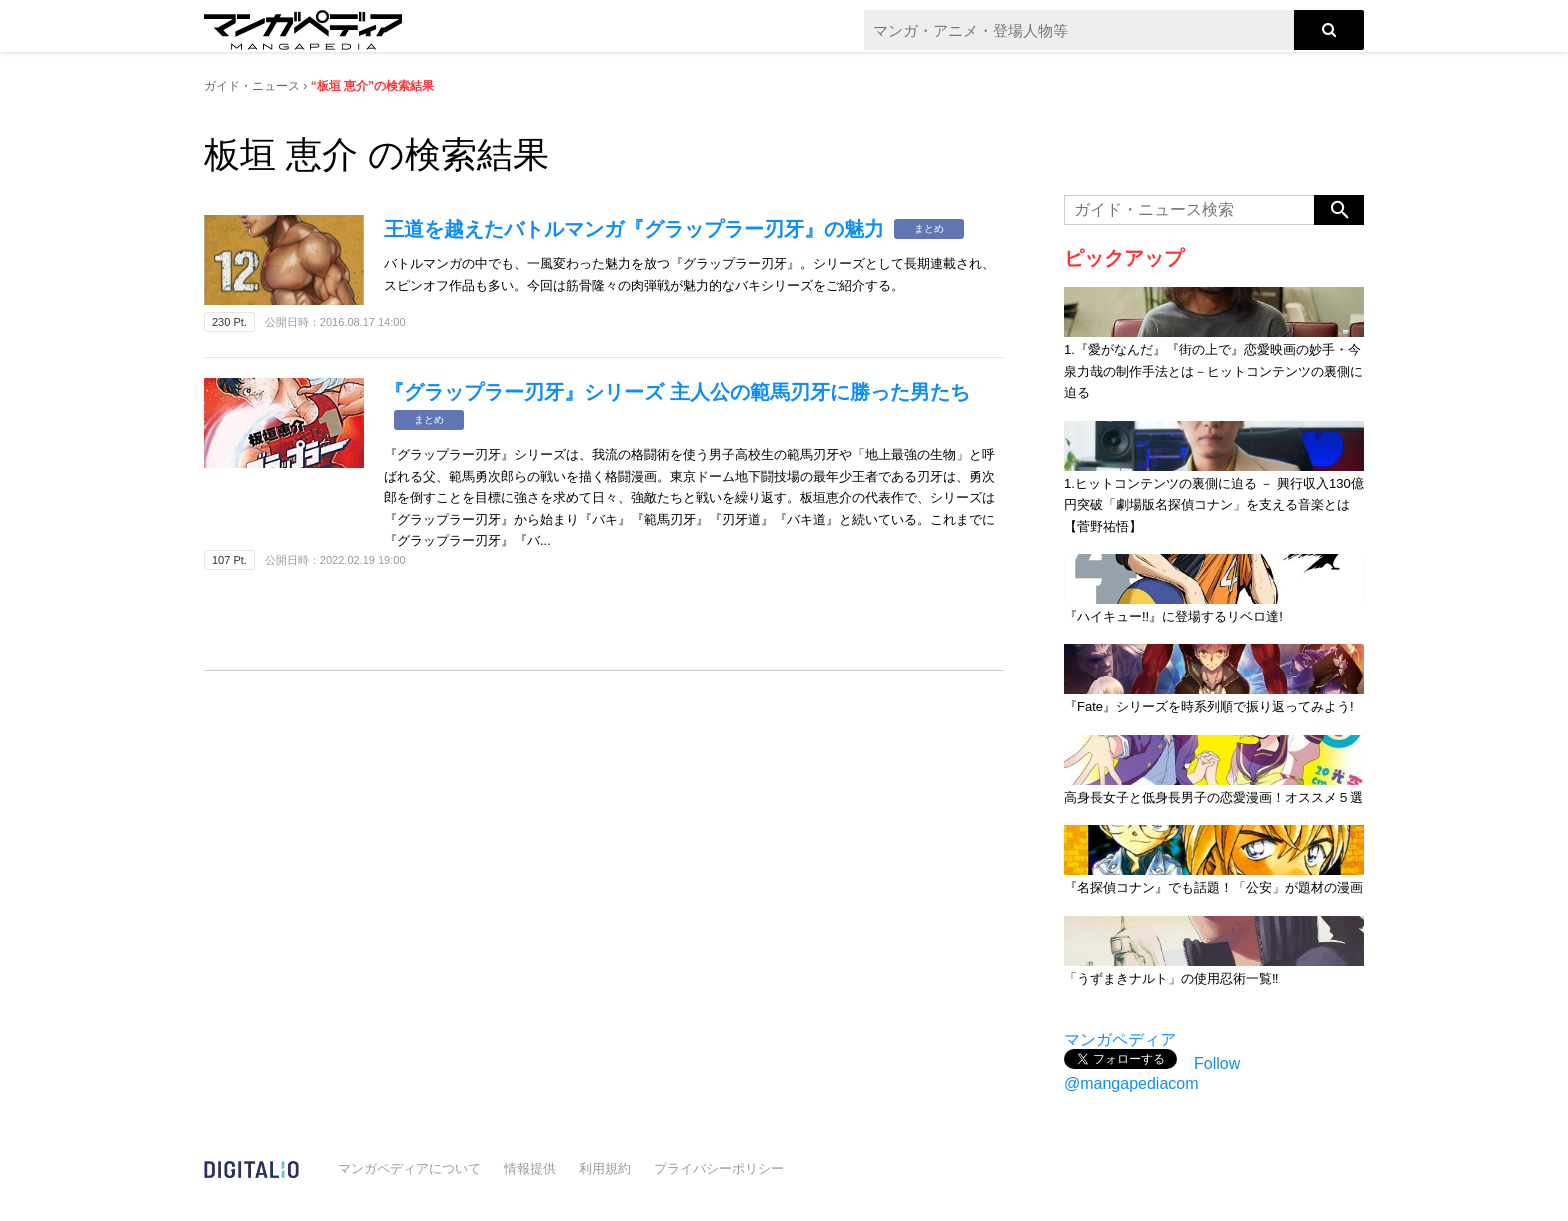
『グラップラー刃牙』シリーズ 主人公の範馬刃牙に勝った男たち (677, 392)
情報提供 (530, 1168)
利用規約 (605, 1168)
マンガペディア (1120, 1039)
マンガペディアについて (409, 1168)
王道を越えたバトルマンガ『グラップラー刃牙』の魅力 (634, 229)
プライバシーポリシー (719, 1168)
